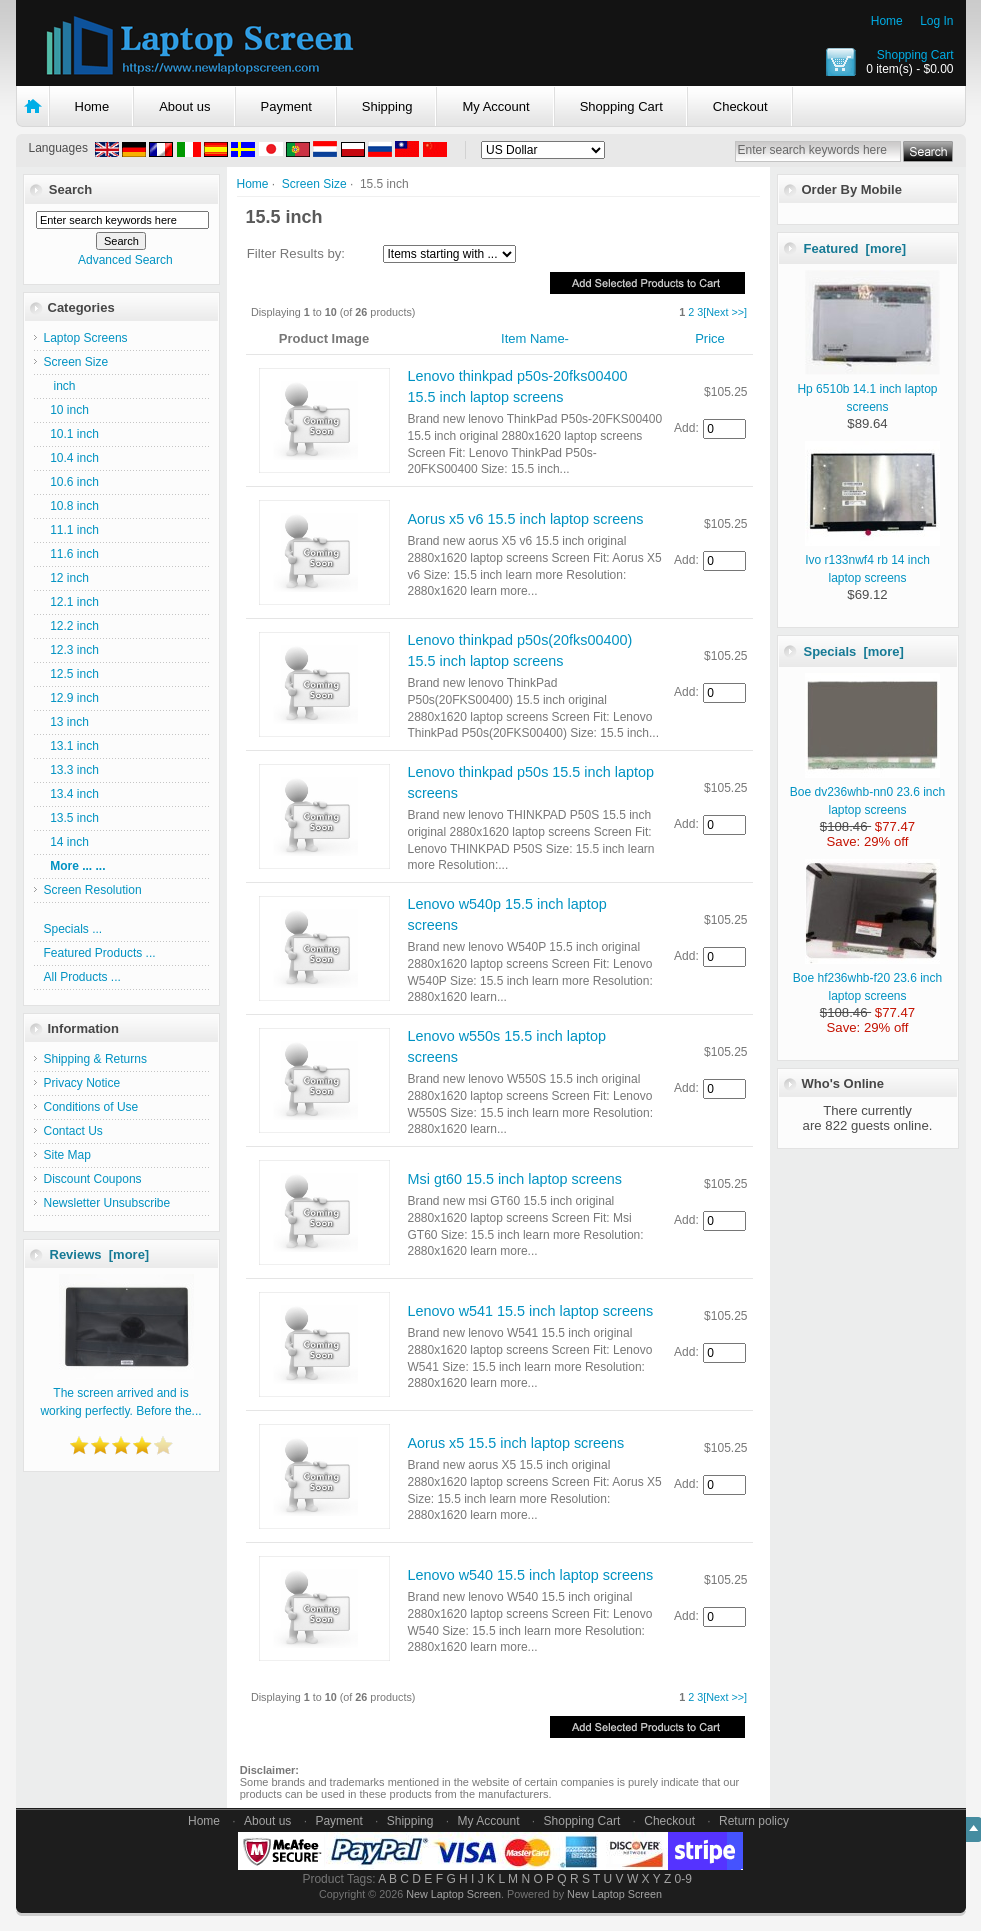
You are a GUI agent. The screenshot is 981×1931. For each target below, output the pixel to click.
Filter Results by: (296, 253)
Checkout (740, 106)
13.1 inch (71, 746)
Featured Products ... (100, 953)
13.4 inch (71, 794)
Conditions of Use (91, 1107)
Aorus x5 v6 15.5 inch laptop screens (526, 519)
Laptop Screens (86, 338)
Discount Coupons (93, 1179)
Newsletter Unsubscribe (107, 1203)
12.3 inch (71, 650)
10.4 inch (71, 458)
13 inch (66, 722)
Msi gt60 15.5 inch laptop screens (515, 1179)
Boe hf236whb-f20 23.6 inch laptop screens (867, 978)
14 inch (66, 842)
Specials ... (73, 929)
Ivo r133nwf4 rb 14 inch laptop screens (872, 560)
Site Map (67, 1155)
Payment (286, 106)
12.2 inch (71, 626)
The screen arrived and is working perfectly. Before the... (120, 1393)
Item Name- (535, 338)
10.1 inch (71, 434)
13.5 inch (71, 818)
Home (887, 21)
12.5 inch (71, 674)
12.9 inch (71, 698)
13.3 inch (71, 770)
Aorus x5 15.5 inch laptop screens (516, 1443)
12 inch (66, 578)
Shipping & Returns (95, 1059)
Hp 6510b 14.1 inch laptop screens (868, 389)
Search (70, 189)
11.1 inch (71, 530)
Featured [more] (855, 248)
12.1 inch (71, 602)
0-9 (683, 1879)
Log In (936, 21)
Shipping (387, 106)
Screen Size (314, 184)
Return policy (754, 1821)
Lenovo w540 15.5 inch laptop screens (531, 1575)
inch (60, 386)
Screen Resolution (93, 890)
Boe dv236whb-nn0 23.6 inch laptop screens (867, 792)
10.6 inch (71, 482)
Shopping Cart (915, 55)
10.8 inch (71, 506)
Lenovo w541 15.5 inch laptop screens (531, 1311)
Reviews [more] (100, 1254)
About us (184, 106)
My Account (495, 106)
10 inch (66, 410)
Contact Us (73, 1131)
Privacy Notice (82, 1083)
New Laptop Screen (453, 1894)
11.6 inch (71, 554)
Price (710, 338)
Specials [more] (854, 651)
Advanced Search (125, 260)
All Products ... (82, 977)
